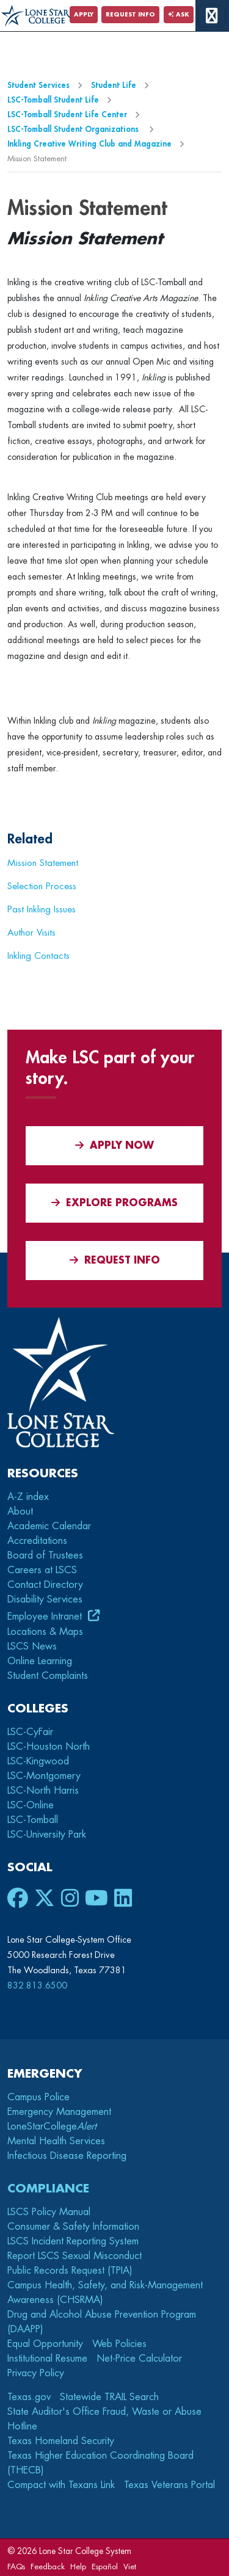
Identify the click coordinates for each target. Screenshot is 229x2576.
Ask (178, 15)
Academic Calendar (49, 1526)
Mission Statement (42, 863)
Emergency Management (59, 2112)
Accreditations (37, 1541)
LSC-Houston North (48, 1747)
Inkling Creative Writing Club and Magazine (89, 144)
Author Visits (31, 932)
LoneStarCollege (51, 2126)
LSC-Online (30, 1805)
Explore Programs (114, 1203)
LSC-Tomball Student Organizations (74, 129)
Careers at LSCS (42, 1570)
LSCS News (32, 1646)
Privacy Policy (35, 2373)
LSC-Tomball (32, 1820)
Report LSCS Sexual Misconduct (74, 2256)
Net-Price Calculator (139, 2358)
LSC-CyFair (30, 1732)
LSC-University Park (46, 1834)
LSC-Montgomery (44, 1776)
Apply (83, 15)
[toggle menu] (211, 16)
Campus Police (38, 2097)
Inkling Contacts (38, 956)
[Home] (36, 16)
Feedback (48, 2567)
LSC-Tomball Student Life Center (67, 114)
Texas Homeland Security (60, 2441)
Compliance (48, 2188)
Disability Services (44, 1599)
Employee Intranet (46, 1616)
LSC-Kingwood (38, 1761)
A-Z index (28, 1497)
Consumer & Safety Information (73, 2227)
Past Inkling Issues (41, 909)
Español (105, 2567)
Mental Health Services (56, 2141)
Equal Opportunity (45, 2344)
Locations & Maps (45, 1632)
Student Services (38, 85)
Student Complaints (47, 1676)
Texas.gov (29, 2397)
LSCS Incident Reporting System (73, 2241)
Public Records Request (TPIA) (70, 2271)
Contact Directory (45, 1585)
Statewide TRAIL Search (109, 2397)
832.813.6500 (37, 1985)
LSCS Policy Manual (48, 2212)
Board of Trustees (45, 1555)
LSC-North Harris (43, 1791)
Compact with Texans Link (61, 2485)
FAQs (16, 2567)
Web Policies (119, 2344)
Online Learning (39, 1661)
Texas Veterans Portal (169, 2485)
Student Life (113, 85)
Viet (129, 2567)
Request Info (130, 15)
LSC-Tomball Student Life (53, 100)
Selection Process (41, 886)
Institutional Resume (47, 2358)
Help (78, 2567)
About (20, 1511)
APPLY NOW (114, 1145)
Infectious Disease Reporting (66, 2156)
